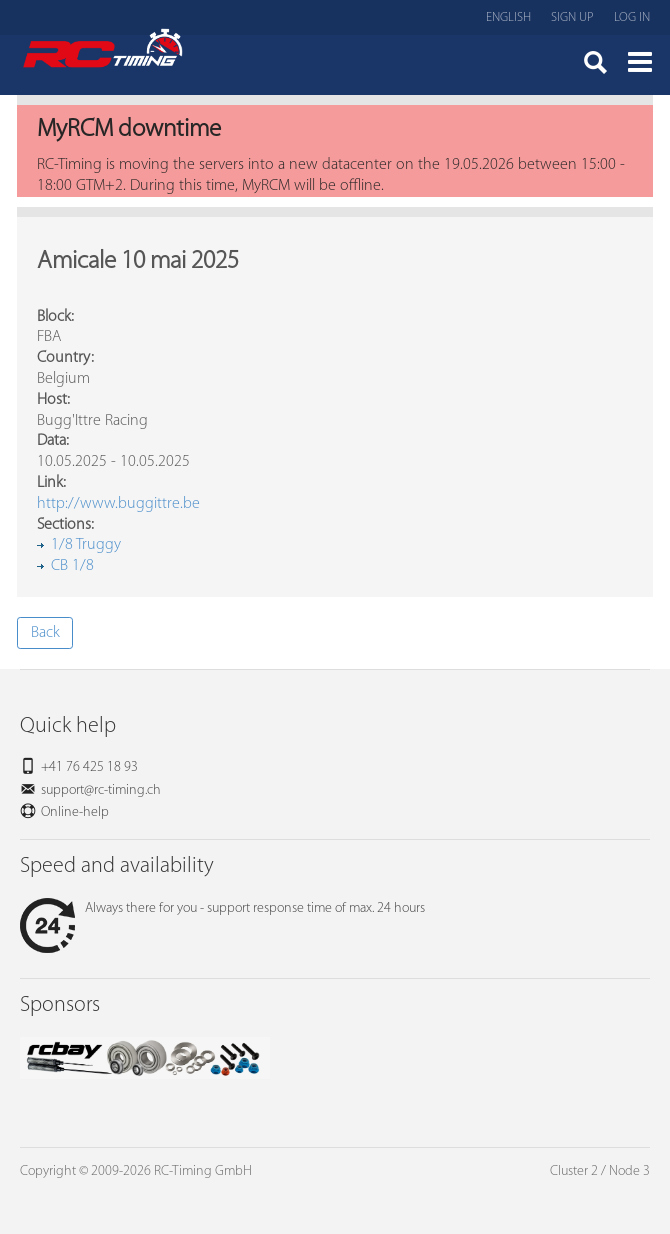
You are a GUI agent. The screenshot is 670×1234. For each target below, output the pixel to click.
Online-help (75, 812)
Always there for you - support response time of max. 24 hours (222, 908)
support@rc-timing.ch (101, 790)
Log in (632, 17)
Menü (640, 65)
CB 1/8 (72, 566)
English (508, 17)
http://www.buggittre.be (118, 504)
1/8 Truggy (86, 545)
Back (45, 633)
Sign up (572, 17)
